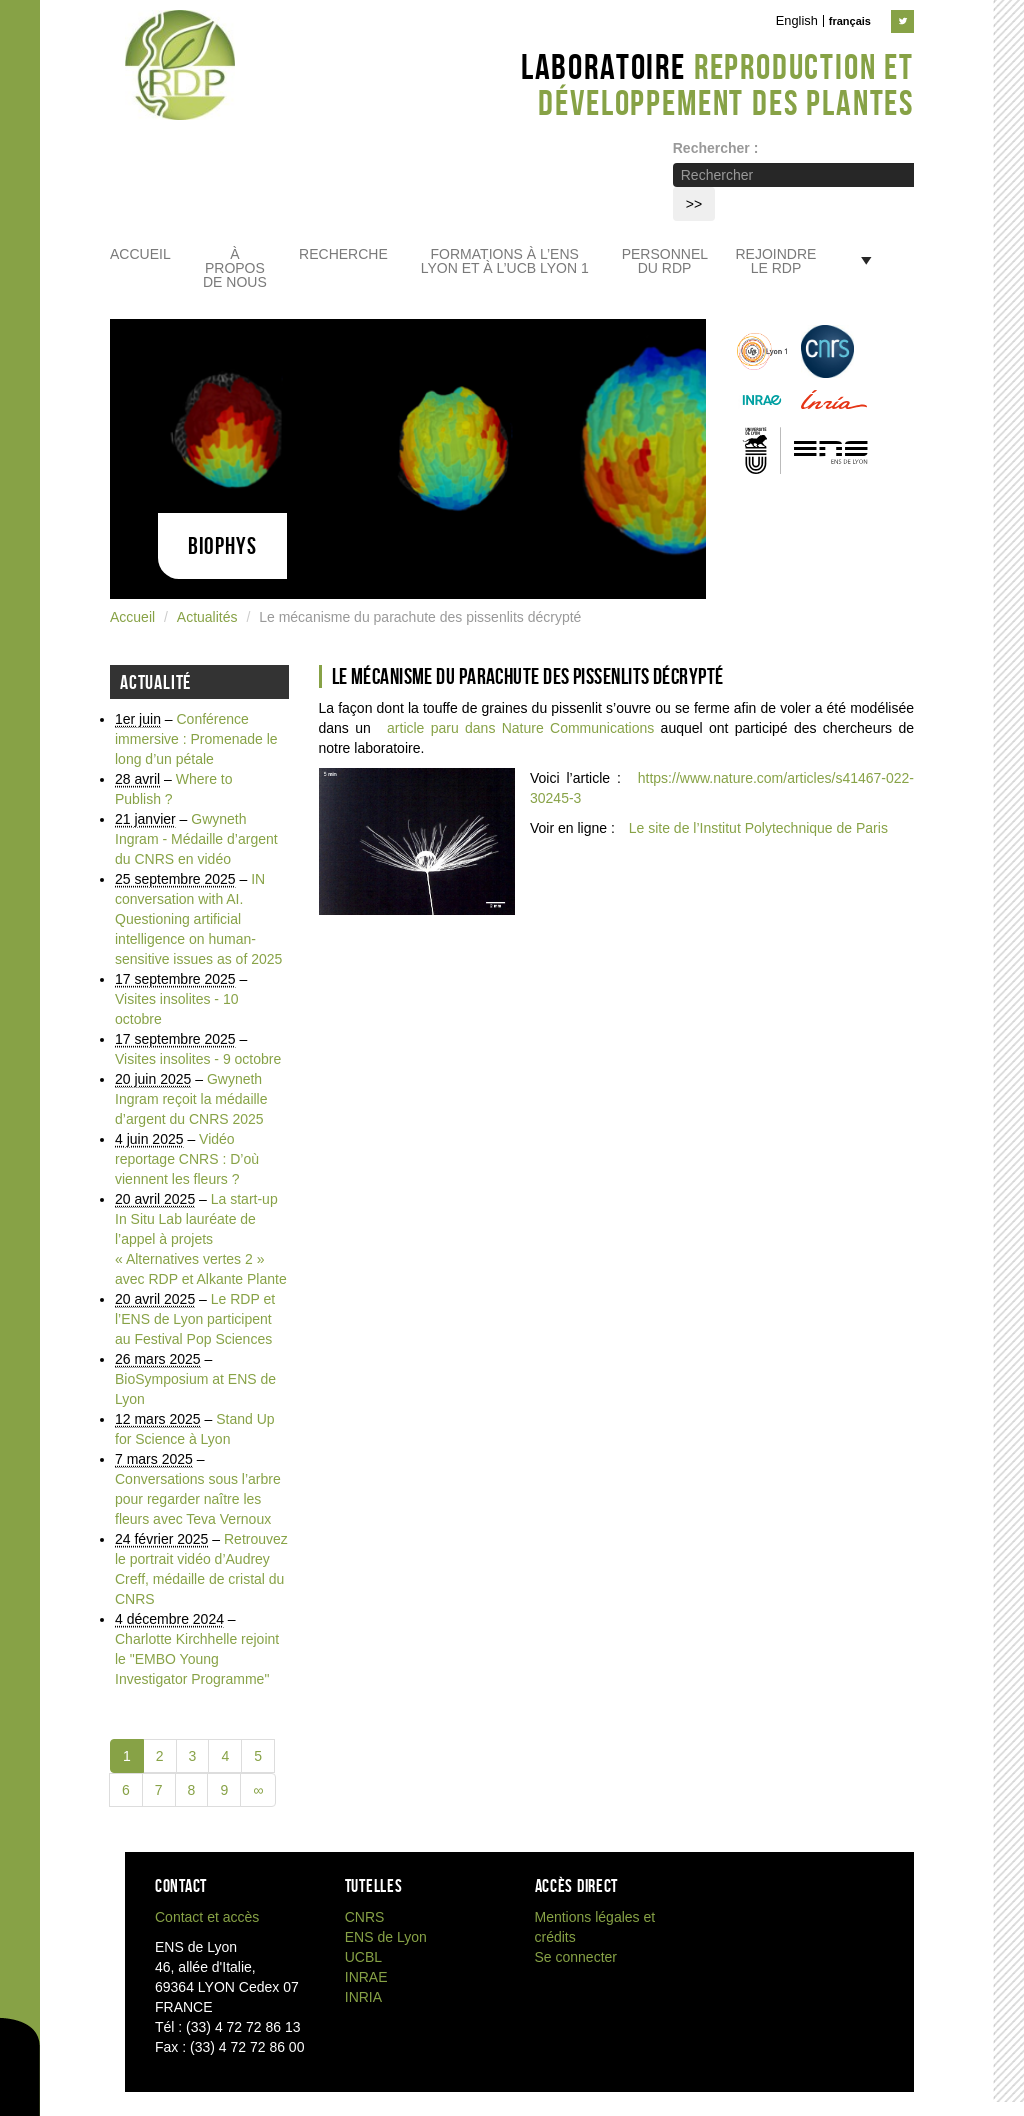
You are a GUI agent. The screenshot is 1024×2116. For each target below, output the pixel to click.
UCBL (363, 1957)
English (797, 20)
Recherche (343, 254)
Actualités (207, 617)
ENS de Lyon (386, 1937)
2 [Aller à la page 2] (160, 1756)
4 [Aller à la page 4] (225, 1756)
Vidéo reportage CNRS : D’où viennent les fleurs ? (187, 1159)
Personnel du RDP (665, 261)
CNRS (365, 1917)
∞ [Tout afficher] (258, 1790)
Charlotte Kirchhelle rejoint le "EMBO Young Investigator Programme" (197, 1659)
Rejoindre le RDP (776, 261)
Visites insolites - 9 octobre (198, 1059)
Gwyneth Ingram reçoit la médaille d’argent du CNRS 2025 (191, 1099)
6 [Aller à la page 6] (126, 1790)
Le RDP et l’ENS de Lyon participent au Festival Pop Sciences (195, 1319)
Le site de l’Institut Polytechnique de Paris (758, 828)
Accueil (140, 254)
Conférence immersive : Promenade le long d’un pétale (196, 739)
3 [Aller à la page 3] (193, 1756)
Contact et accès (207, 1917)
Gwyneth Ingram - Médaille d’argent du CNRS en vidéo (196, 839)
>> (694, 204)
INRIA (363, 1997)
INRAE (366, 1977)
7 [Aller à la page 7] (159, 1790)
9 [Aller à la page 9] (224, 1790)
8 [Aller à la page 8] (192, 1790)
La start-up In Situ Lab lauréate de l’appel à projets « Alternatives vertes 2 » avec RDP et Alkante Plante (201, 1239)
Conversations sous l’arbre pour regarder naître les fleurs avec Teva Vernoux (198, 1499)
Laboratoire (717, 84)
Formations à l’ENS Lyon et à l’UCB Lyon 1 (505, 261)
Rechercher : (716, 148)
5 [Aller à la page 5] (258, 1756)
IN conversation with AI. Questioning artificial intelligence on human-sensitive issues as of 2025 (198, 919)
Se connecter (576, 1957)
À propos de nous (235, 268)
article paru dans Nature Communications (520, 728)
